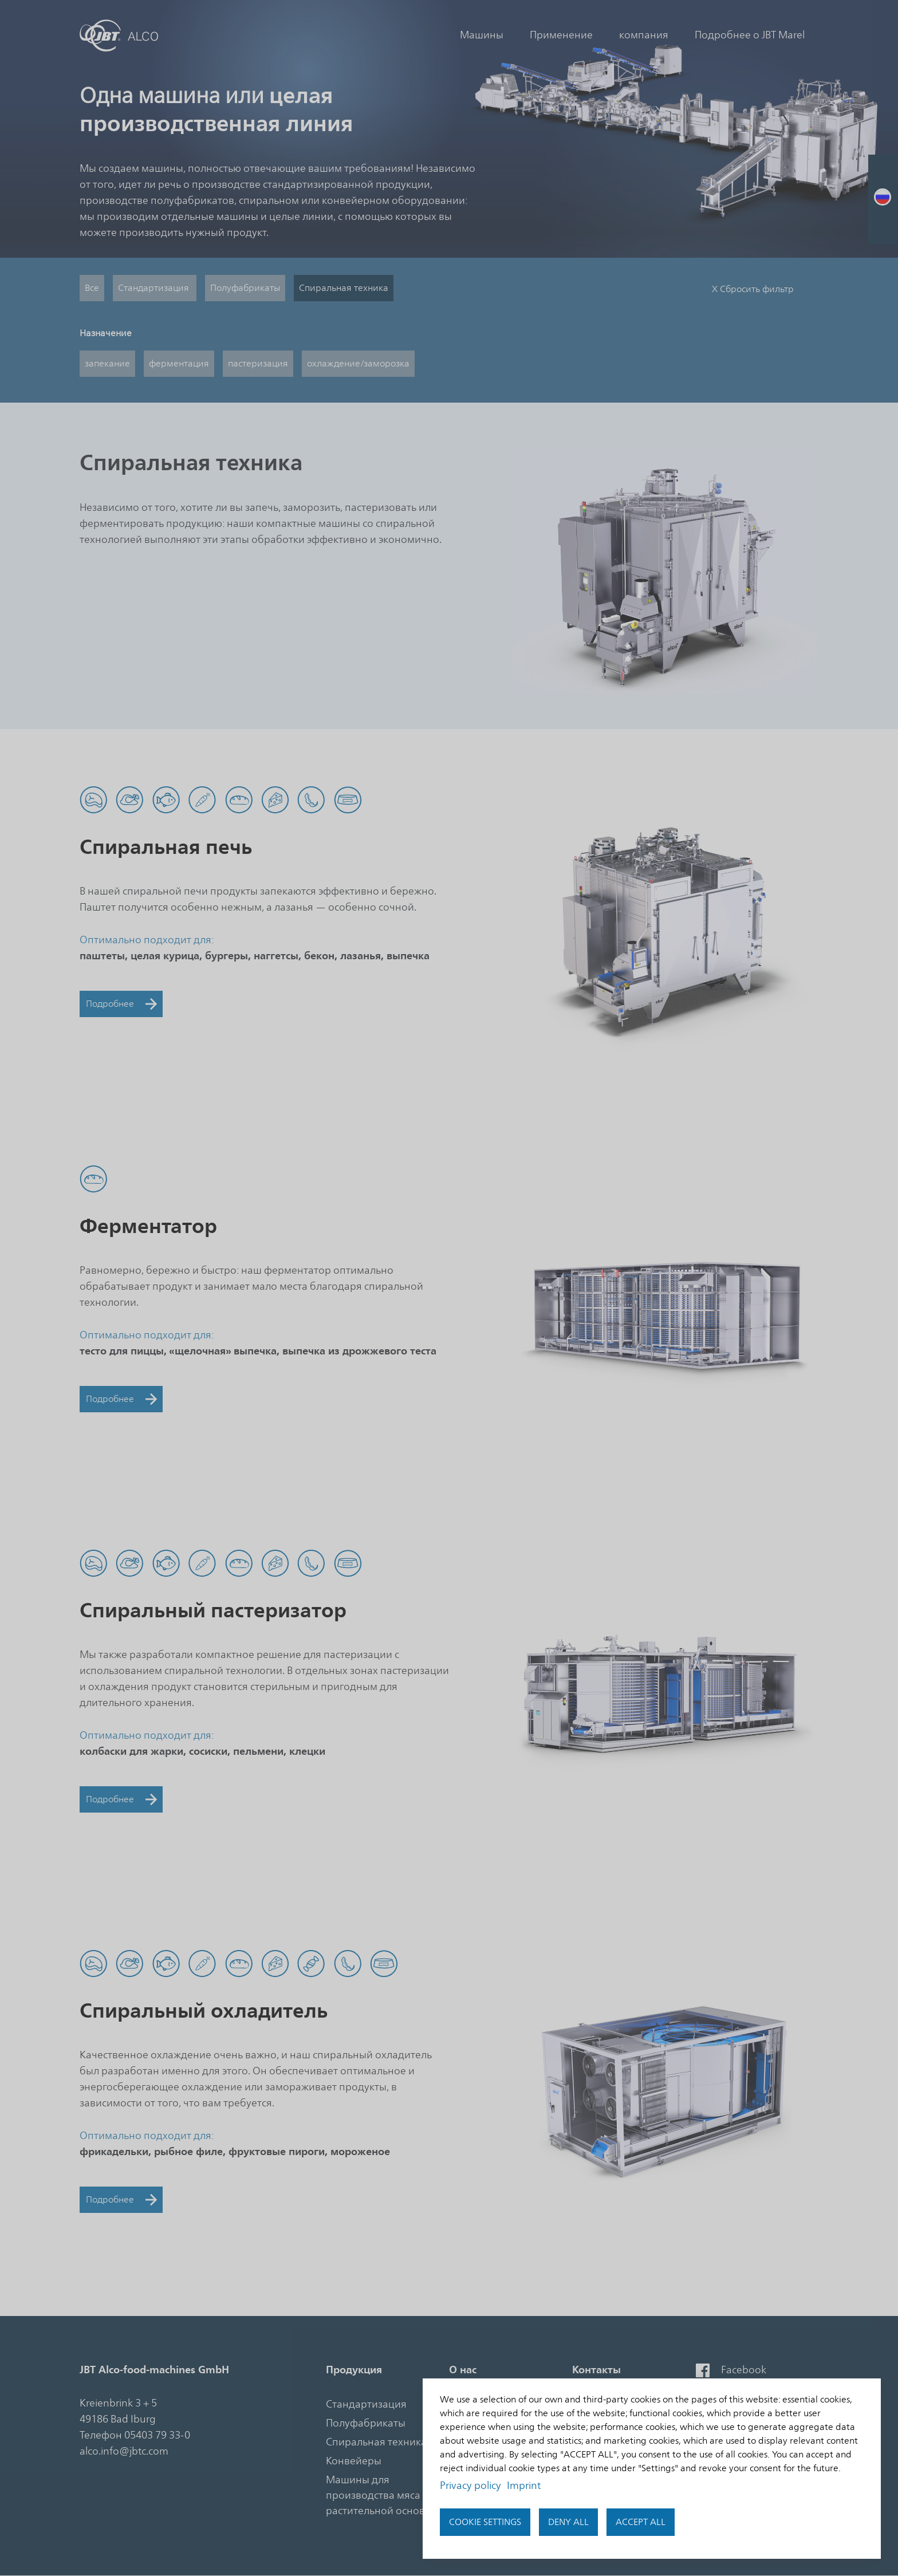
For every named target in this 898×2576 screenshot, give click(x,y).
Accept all (640, 2522)
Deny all (568, 2522)
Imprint (524, 2485)
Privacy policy (470, 2485)
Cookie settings (485, 2522)
